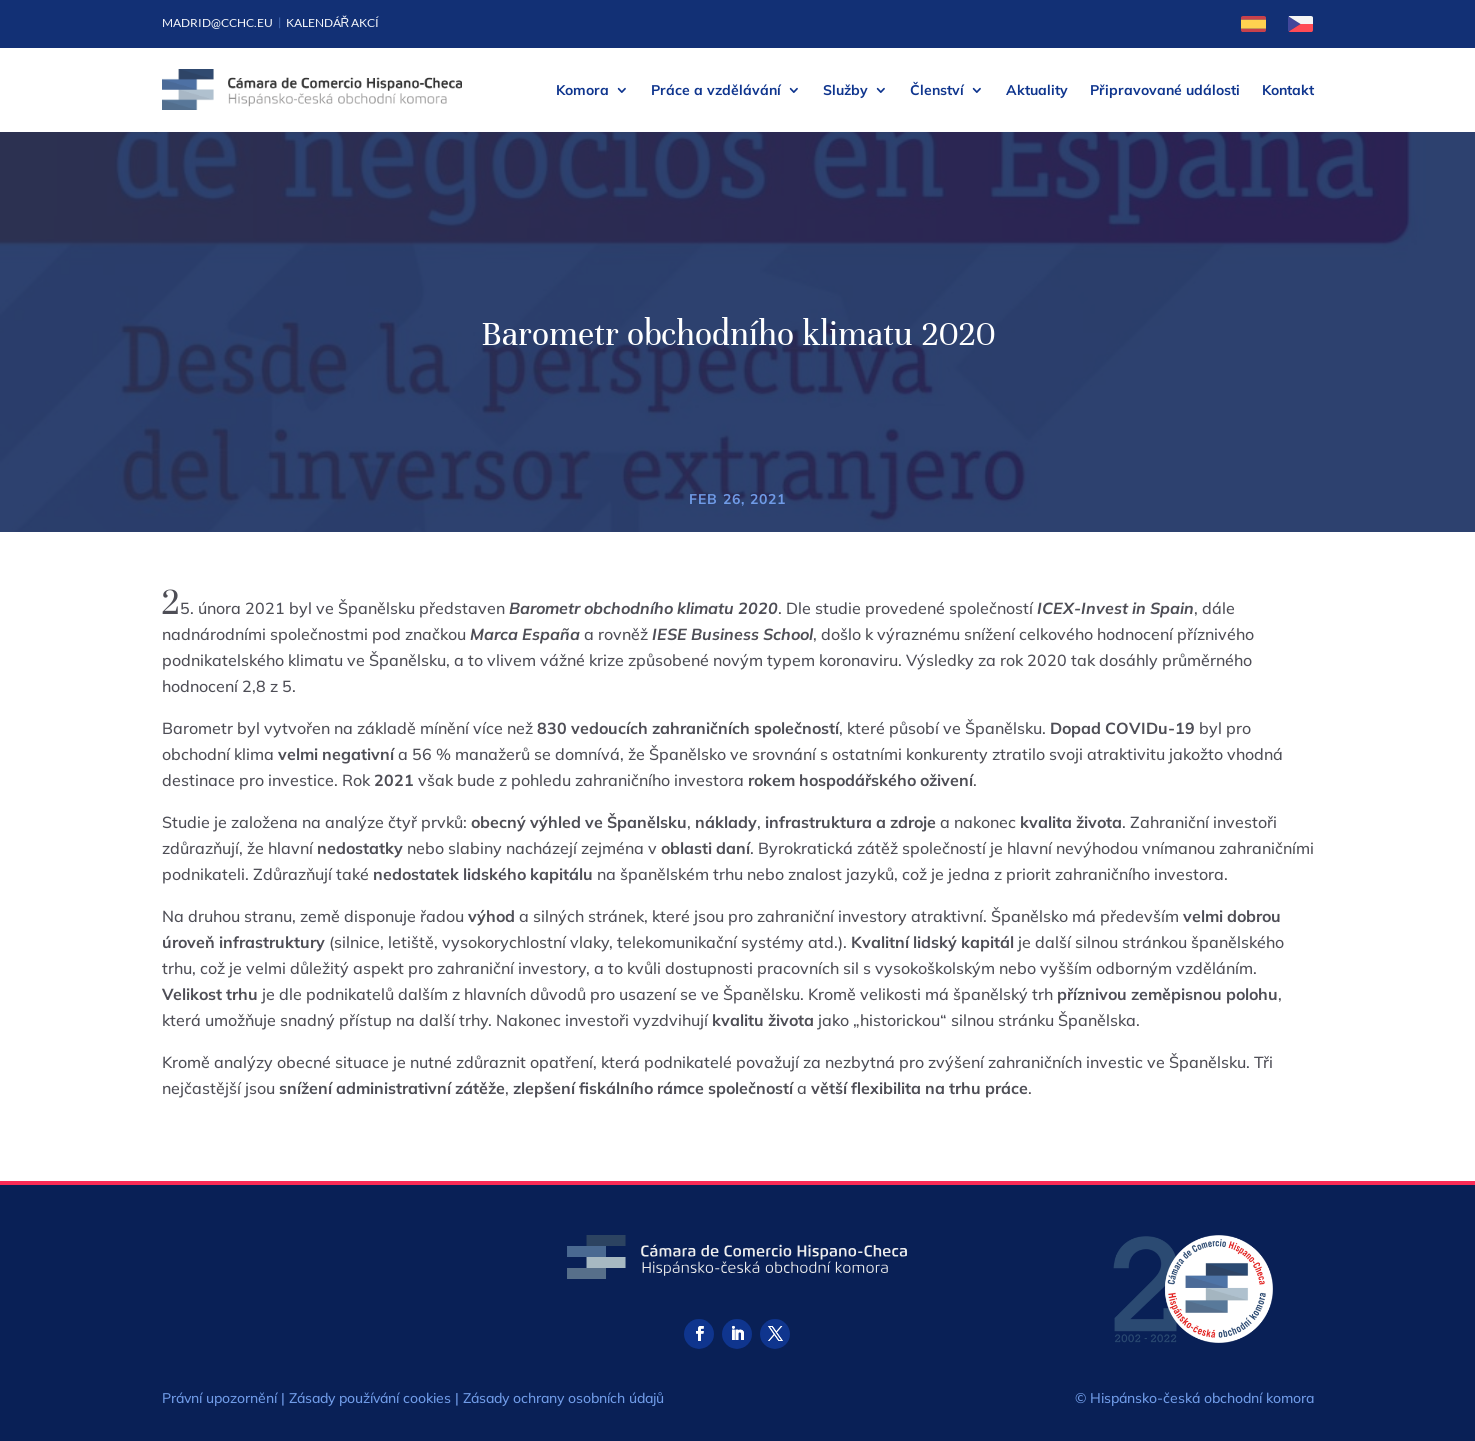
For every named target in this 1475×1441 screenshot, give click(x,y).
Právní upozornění (219, 1398)
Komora (582, 90)
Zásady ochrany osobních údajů (563, 1398)
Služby (845, 90)
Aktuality (1037, 90)
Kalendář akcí (333, 22)
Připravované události (1165, 90)
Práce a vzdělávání (716, 90)
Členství (937, 90)
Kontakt (1288, 90)
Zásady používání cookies (370, 1398)
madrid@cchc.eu (217, 22)
